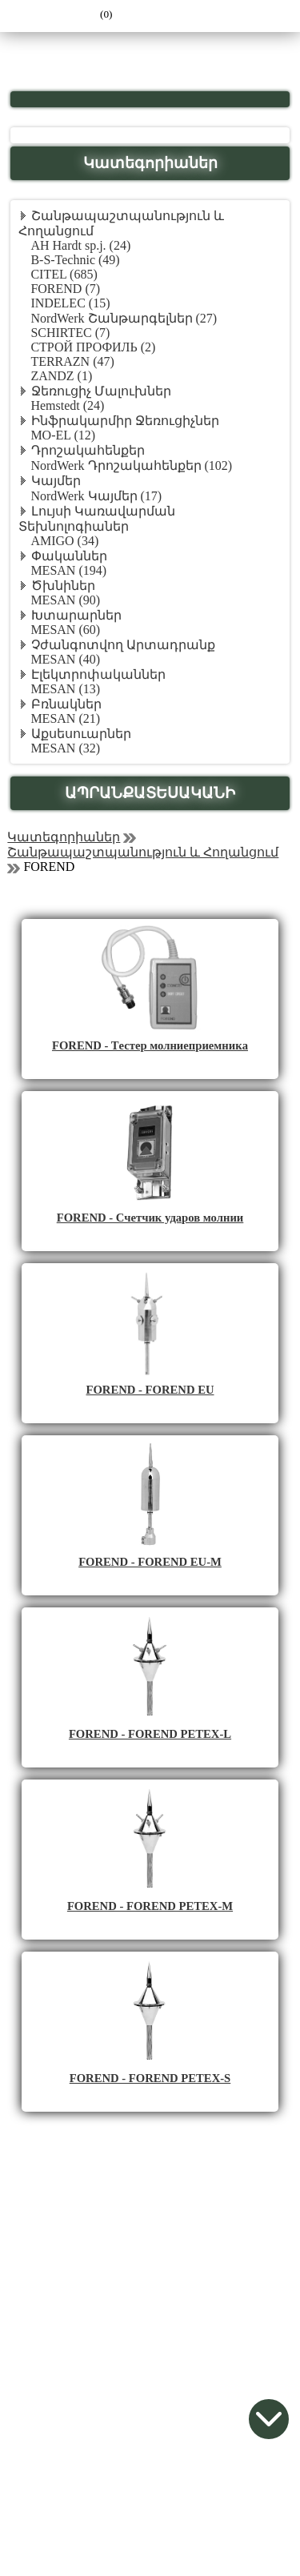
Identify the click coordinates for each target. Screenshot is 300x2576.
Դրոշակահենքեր (88, 450)
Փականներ (69, 556)
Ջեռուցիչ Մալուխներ (101, 391)
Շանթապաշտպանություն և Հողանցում (142, 852)
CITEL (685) (63, 274)
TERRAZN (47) (72, 361)
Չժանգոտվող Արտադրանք (123, 645)
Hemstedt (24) (67, 405)
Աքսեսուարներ (81, 733)
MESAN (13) (65, 689)
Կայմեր (56, 481)
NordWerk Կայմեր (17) (96, 496)
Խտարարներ (76, 615)
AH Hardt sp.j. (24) (80, 245)
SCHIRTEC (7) (70, 332)
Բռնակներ (66, 704)
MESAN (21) (65, 718)
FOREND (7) (65, 288)
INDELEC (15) (70, 303)
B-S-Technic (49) (74, 260)
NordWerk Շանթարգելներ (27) (123, 318)
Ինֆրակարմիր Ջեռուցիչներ (125, 420)
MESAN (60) (65, 629)
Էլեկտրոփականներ (98, 674)
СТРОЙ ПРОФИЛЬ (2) (92, 347)
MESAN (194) (68, 570)
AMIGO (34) (64, 541)
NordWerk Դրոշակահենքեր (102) (131, 465)
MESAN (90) (65, 600)
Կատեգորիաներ (63, 837)
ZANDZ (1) (61, 376)
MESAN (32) (65, 748)
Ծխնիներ (63, 585)
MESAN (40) (65, 659)
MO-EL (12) (62, 435)
